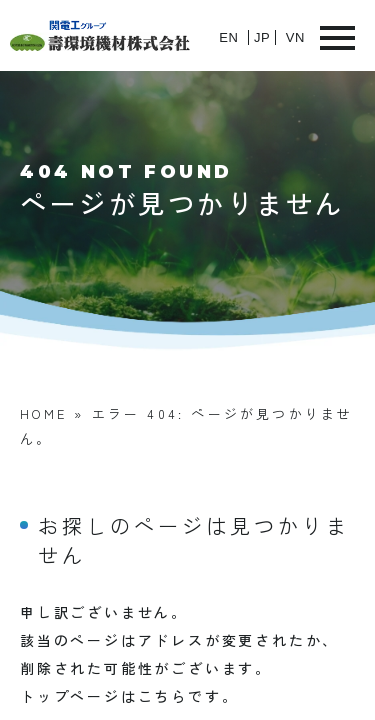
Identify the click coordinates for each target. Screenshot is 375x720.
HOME (43, 413)
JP (262, 37)
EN (228, 37)
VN (295, 37)
